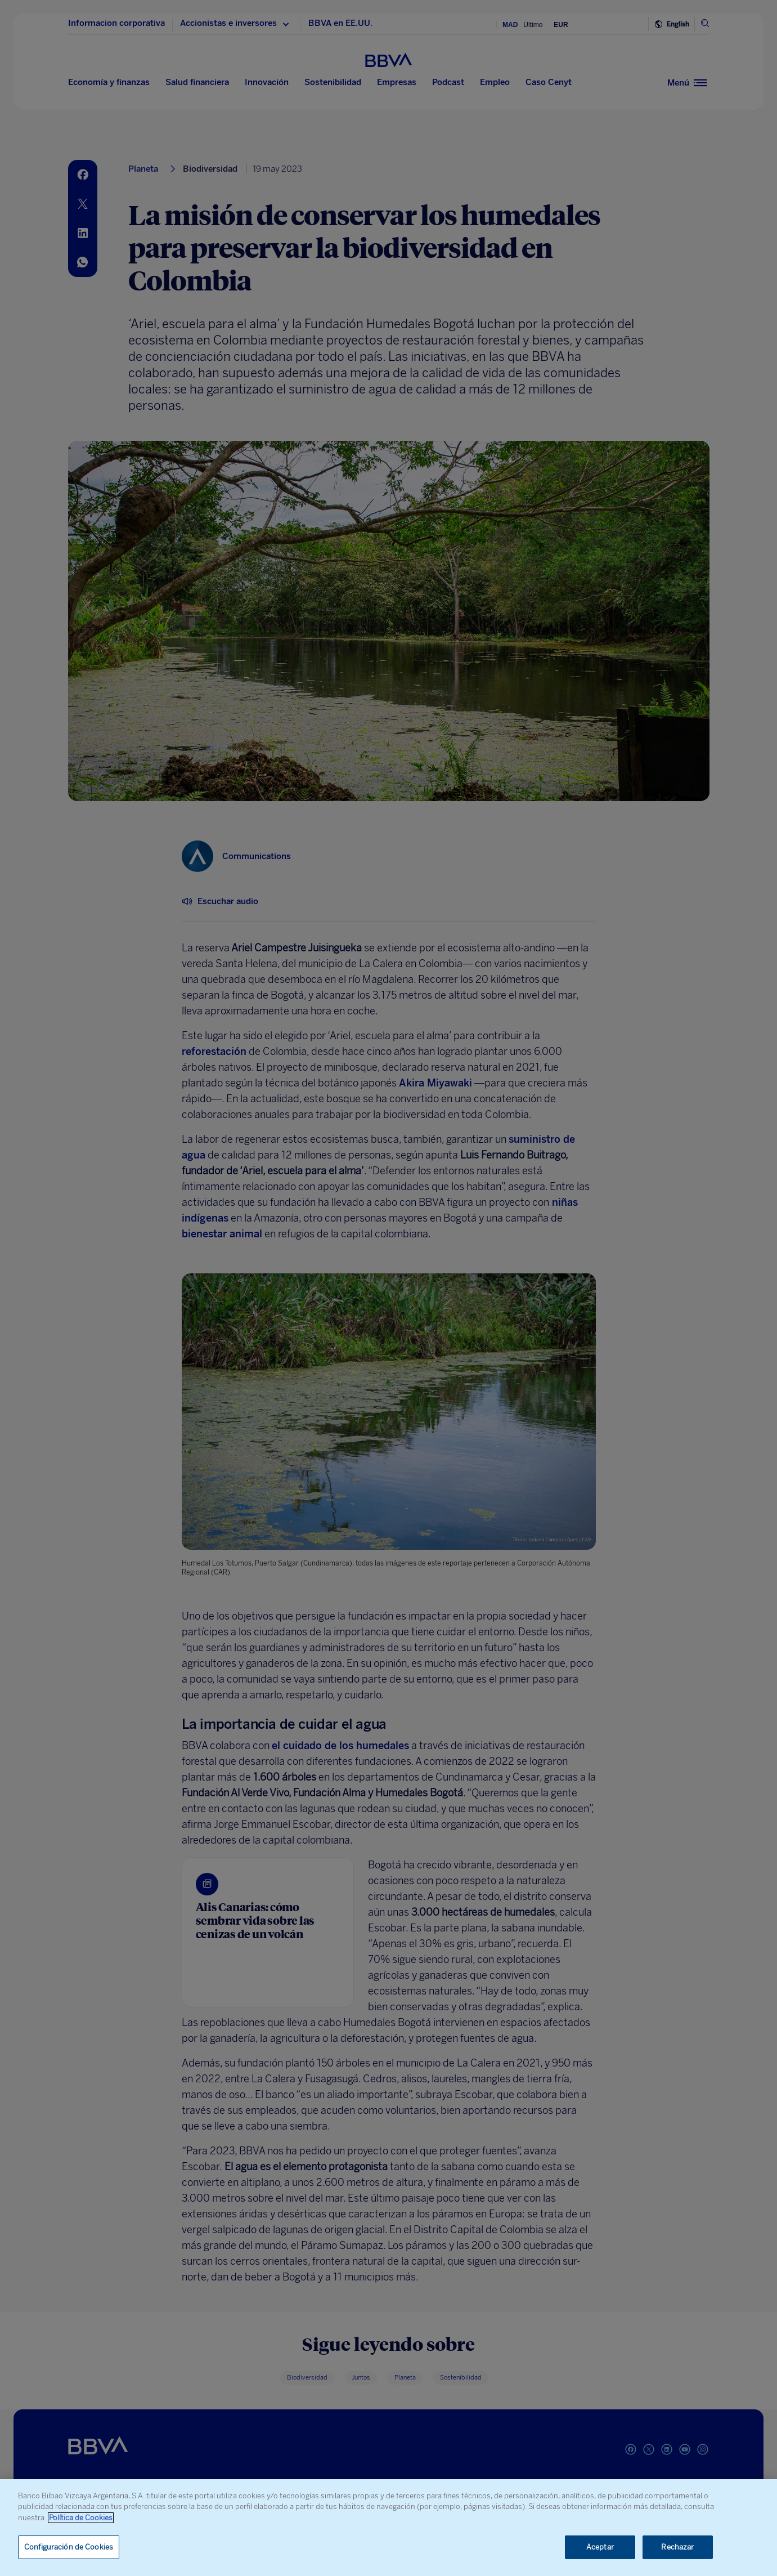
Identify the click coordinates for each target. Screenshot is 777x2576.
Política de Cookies (81, 2518)
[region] (388, 2527)
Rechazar (677, 2547)
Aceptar (600, 2547)
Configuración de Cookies (68, 2547)
